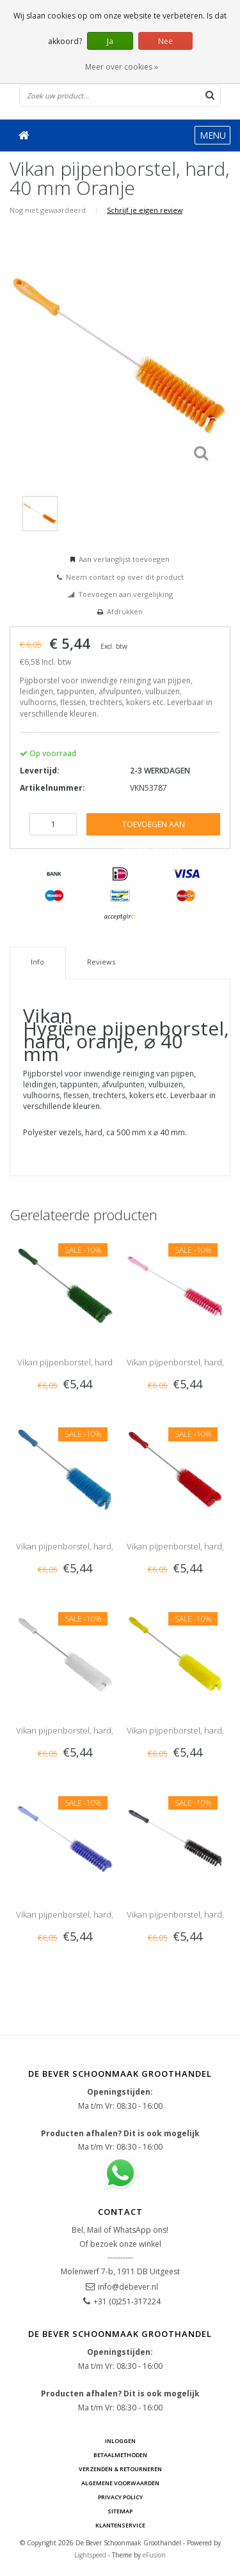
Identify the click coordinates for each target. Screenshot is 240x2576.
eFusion (154, 2554)
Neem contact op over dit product (125, 577)
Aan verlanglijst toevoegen (124, 559)
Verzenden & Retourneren (120, 2469)
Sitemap (120, 2511)
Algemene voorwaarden (120, 2483)
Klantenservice (120, 2525)
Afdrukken (125, 611)
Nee (165, 41)
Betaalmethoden (120, 2455)
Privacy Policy (120, 2497)
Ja (110, 41)
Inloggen (120, 2441)
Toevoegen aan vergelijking (125, 594)
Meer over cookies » (121, 66)
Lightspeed (90, 2554)
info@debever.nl (128, 2286)
